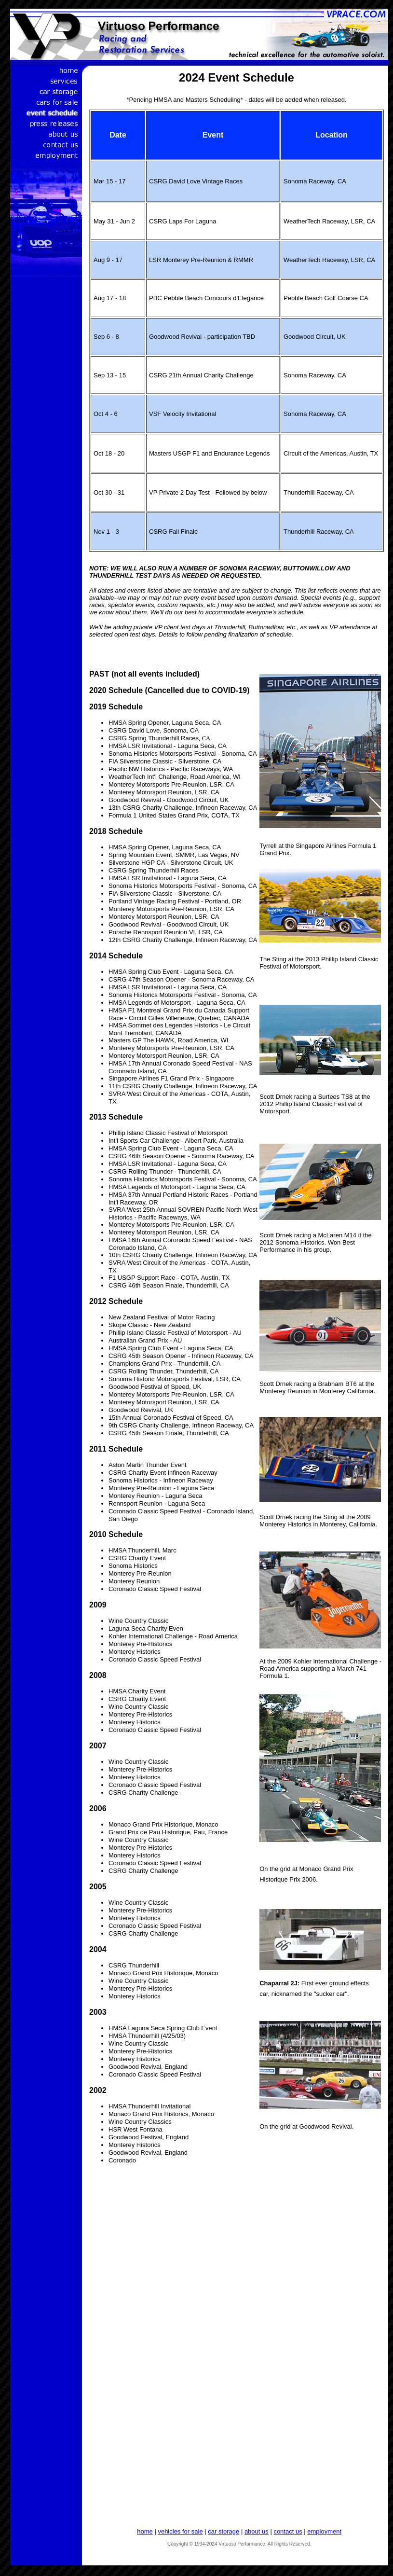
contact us (287, 2531)
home (145, 2531)
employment (324, 2531)
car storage (223, 2531)
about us (256, 2531)
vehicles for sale (180, 2531)
